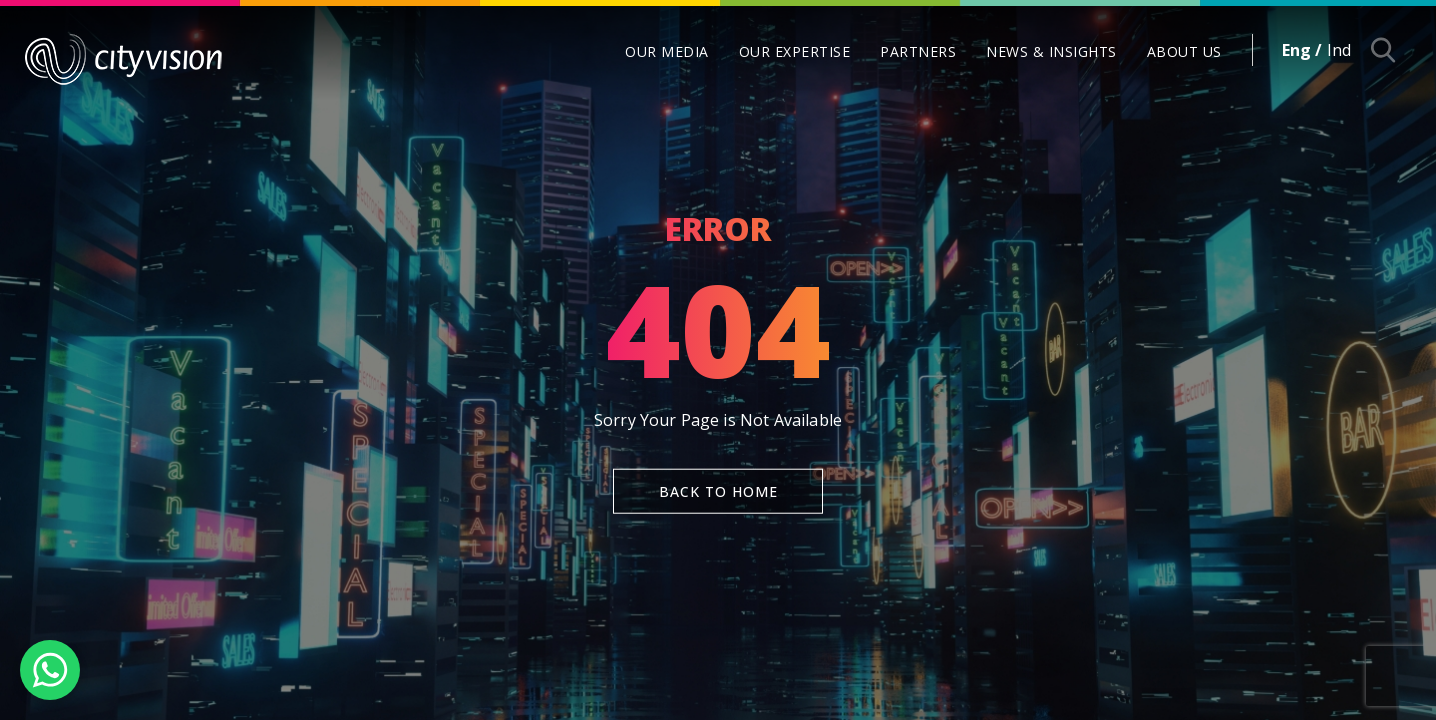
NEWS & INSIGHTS (1051, 51)
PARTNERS (918, 51)
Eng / (1302, 50)
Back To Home (718, 490)
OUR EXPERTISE (795, 51)
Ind (1339, 50)
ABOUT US (1184, 51)
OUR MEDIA (667, 51)
